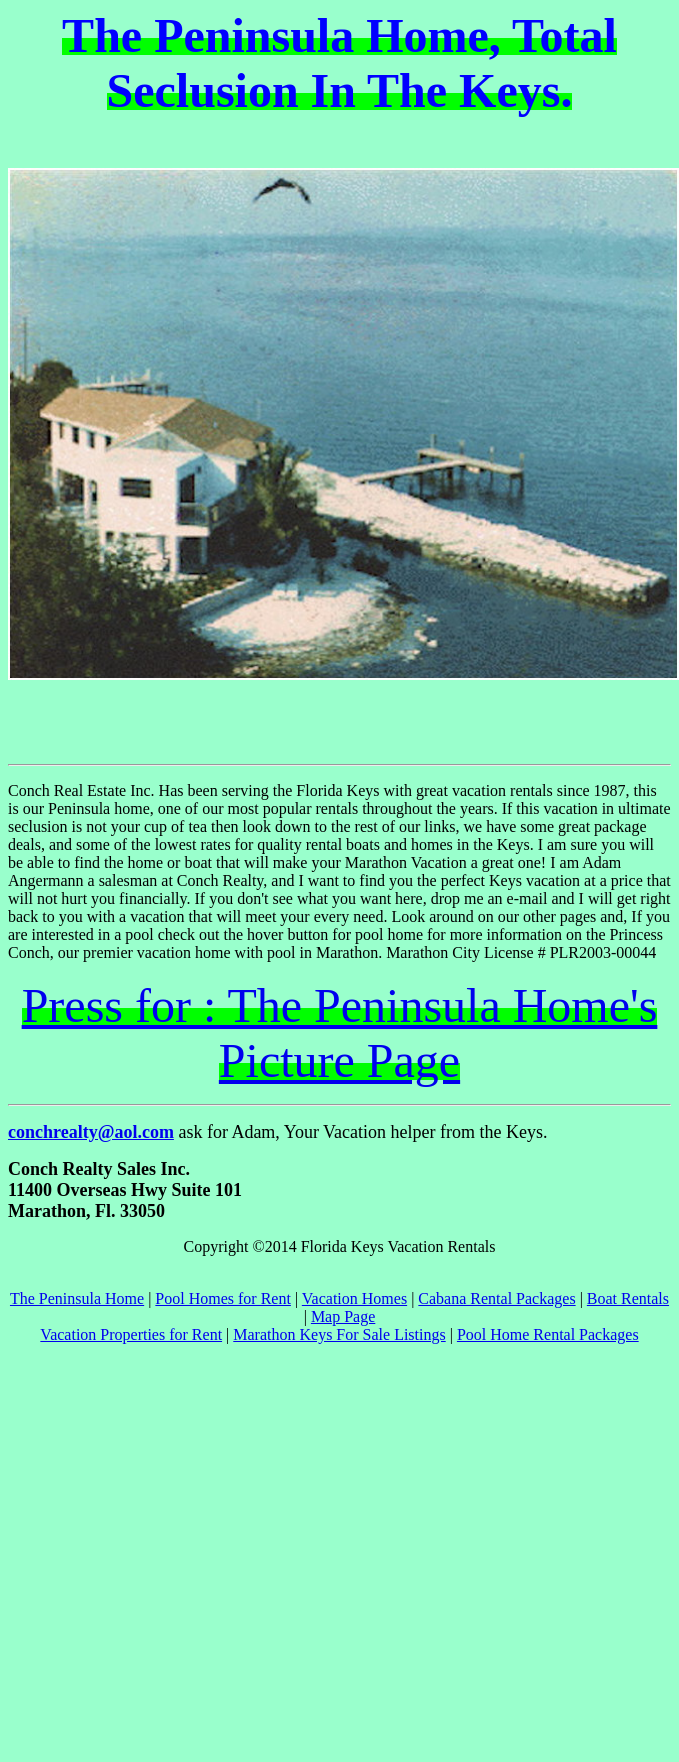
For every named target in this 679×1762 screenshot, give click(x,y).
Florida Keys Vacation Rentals (398, 1246)
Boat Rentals (628, 1298)
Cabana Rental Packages (496, 1298)
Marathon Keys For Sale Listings (339, 1334)
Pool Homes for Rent (223, 1298)
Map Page (343, 1316)
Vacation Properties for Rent (131, 1334)
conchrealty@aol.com (91, 1132)
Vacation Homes (354, 1298)
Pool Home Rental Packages (548, 1334)
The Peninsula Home (77, 1298)
